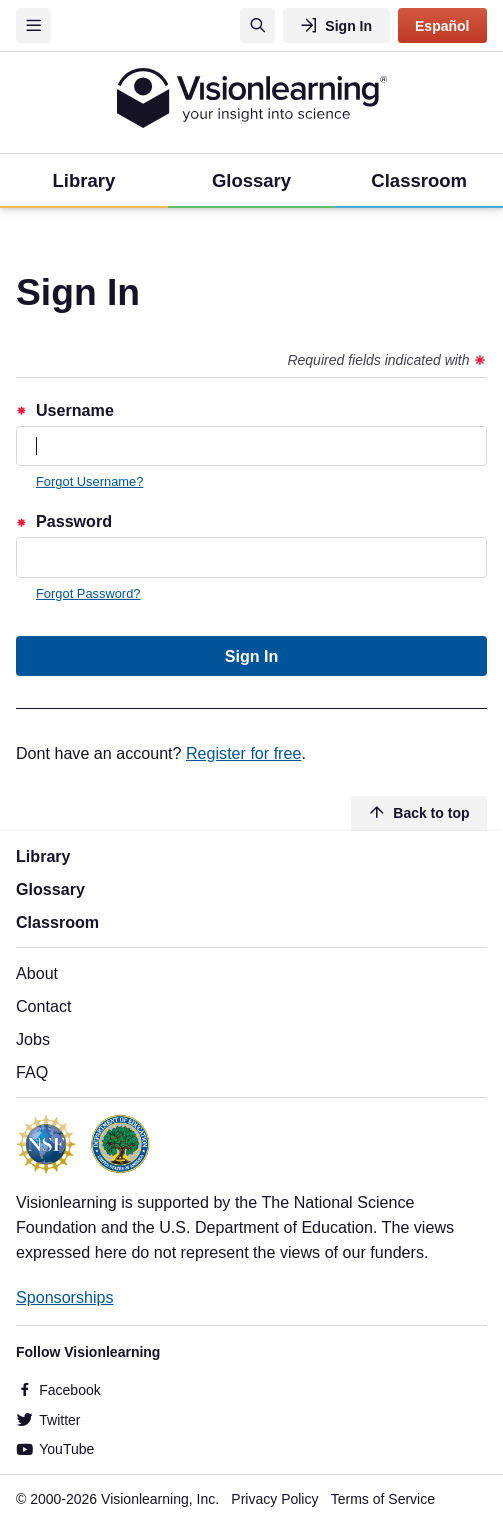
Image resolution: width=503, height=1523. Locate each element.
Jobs (33, 1039)
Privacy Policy (274, 1499)
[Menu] (33, 25)
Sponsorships (65, 1297)
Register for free (243, 753)
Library (43, 856)
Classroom (57, 922)
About (37, 973)
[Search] (257, 25)
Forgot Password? (88, 593)
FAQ (32, 1072)
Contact (43, 1006)
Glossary (50, 889)
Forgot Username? (89, 481)
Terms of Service (383, 1499)
